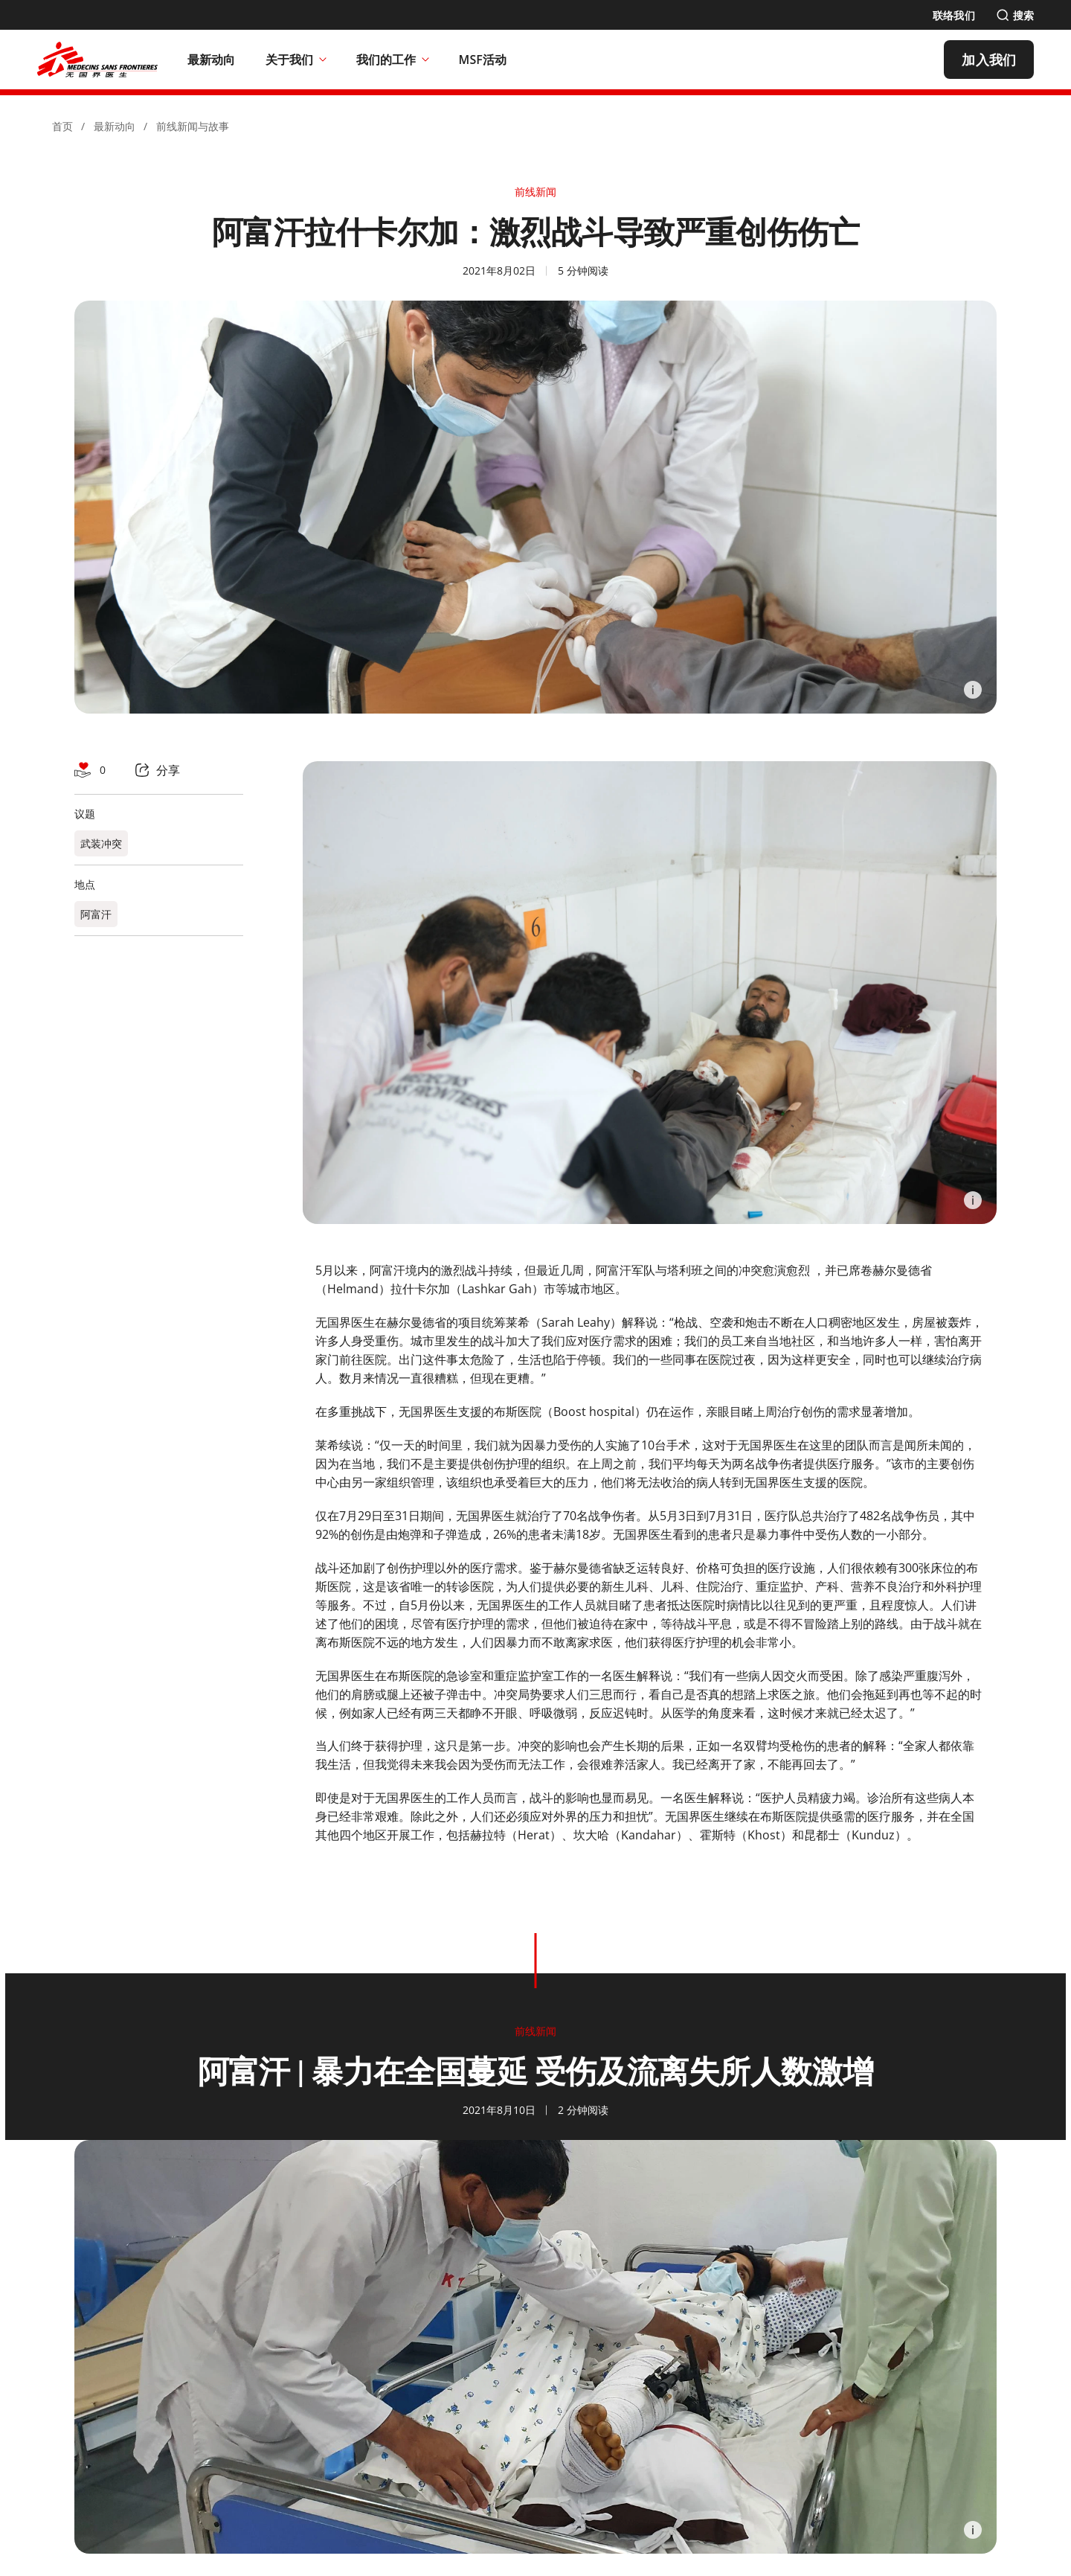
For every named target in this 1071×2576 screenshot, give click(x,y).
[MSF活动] (483, 59)
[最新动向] (211, 59)
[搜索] (1015, 15)
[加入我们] (989, 59)
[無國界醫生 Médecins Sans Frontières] (97, 59)
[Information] (973, 690)
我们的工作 (392, 59)
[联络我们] (954, 15)
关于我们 (296, 59)
